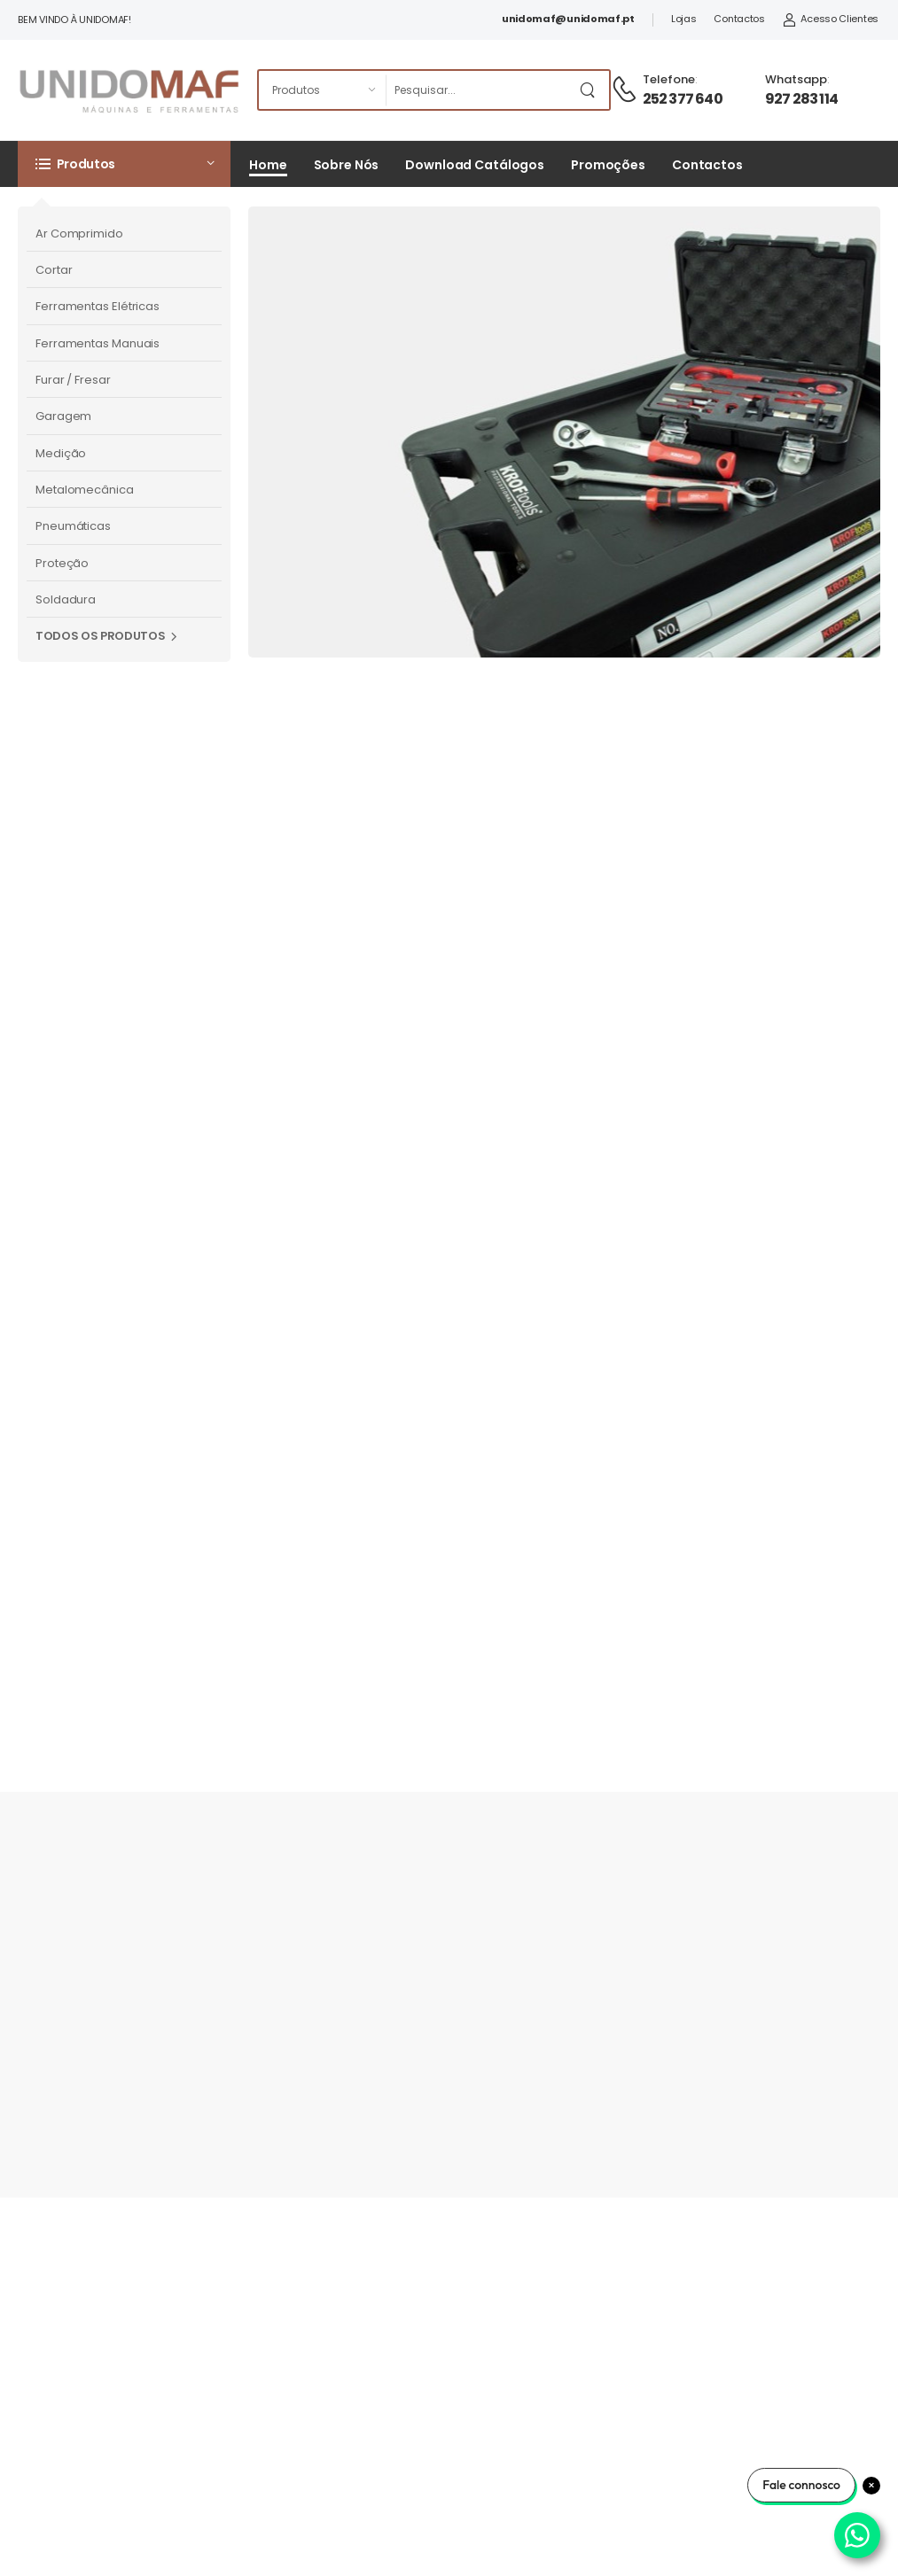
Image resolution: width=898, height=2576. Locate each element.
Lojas (684, 19)
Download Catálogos (474, 165)
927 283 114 (801, 99)
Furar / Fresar (73, 379)
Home (268, 165)
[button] (124, 164)
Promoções (608, 165)
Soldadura (65, 599)
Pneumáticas (73, 526)
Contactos (739, 19)
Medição (60, 453)
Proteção (62, 563)
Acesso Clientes (830, 19)
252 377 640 (682, 99)
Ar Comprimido (79, 233)
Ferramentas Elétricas (97, 306)
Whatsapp (796, 79)
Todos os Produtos (100, 635)
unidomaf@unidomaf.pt (568, 19)
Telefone (669, 79)
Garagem (63, 416)
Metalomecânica (84, 489)
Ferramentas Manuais (97, 343)
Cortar (53, 269)
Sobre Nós (346, 165)
